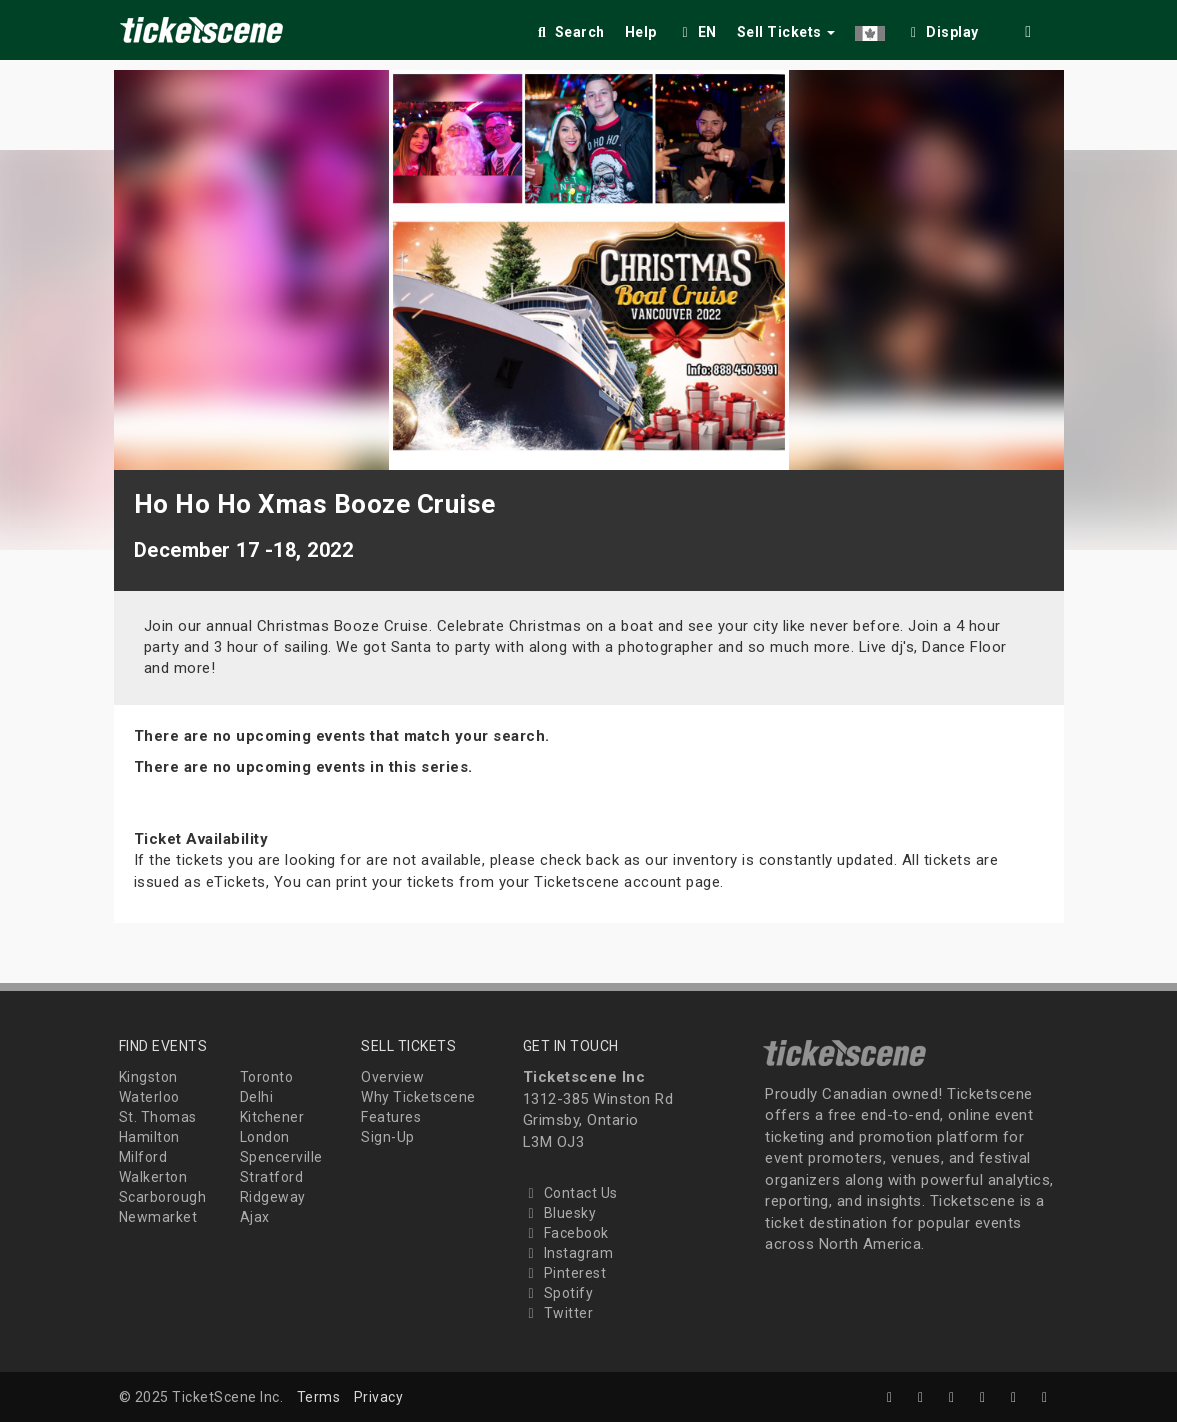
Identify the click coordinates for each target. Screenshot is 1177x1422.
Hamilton (149, 1137)
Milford (143, 1157)
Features (391, 1117)
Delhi (257, 1097)
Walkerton (153, 1177)
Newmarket (158, 1217)
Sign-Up (388, 1137)
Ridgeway (273, 1197)
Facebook (566, 1233)
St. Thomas (158, 1117)
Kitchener (272, 1117)
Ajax (255, 1217)
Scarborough (163, 1197)
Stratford (272, 1177)
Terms (319, 1397)
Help (641, 32)
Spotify (558, 1293)
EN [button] (697, 32)
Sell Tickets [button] (786, 32)
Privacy (379, 1397)
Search (569, 32)
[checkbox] (942, 28)
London (265, 1137)
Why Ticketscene (418, 1097)
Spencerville (281, 1157)
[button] (870, 28)
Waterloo (149, 1097)
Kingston (148, 1077)
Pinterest (565, 1273)
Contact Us (570, 1193)
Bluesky (560, 1213)
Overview (392, 1077)
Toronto (267, 1077)
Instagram (568, 1253)
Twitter (558, 1313)
